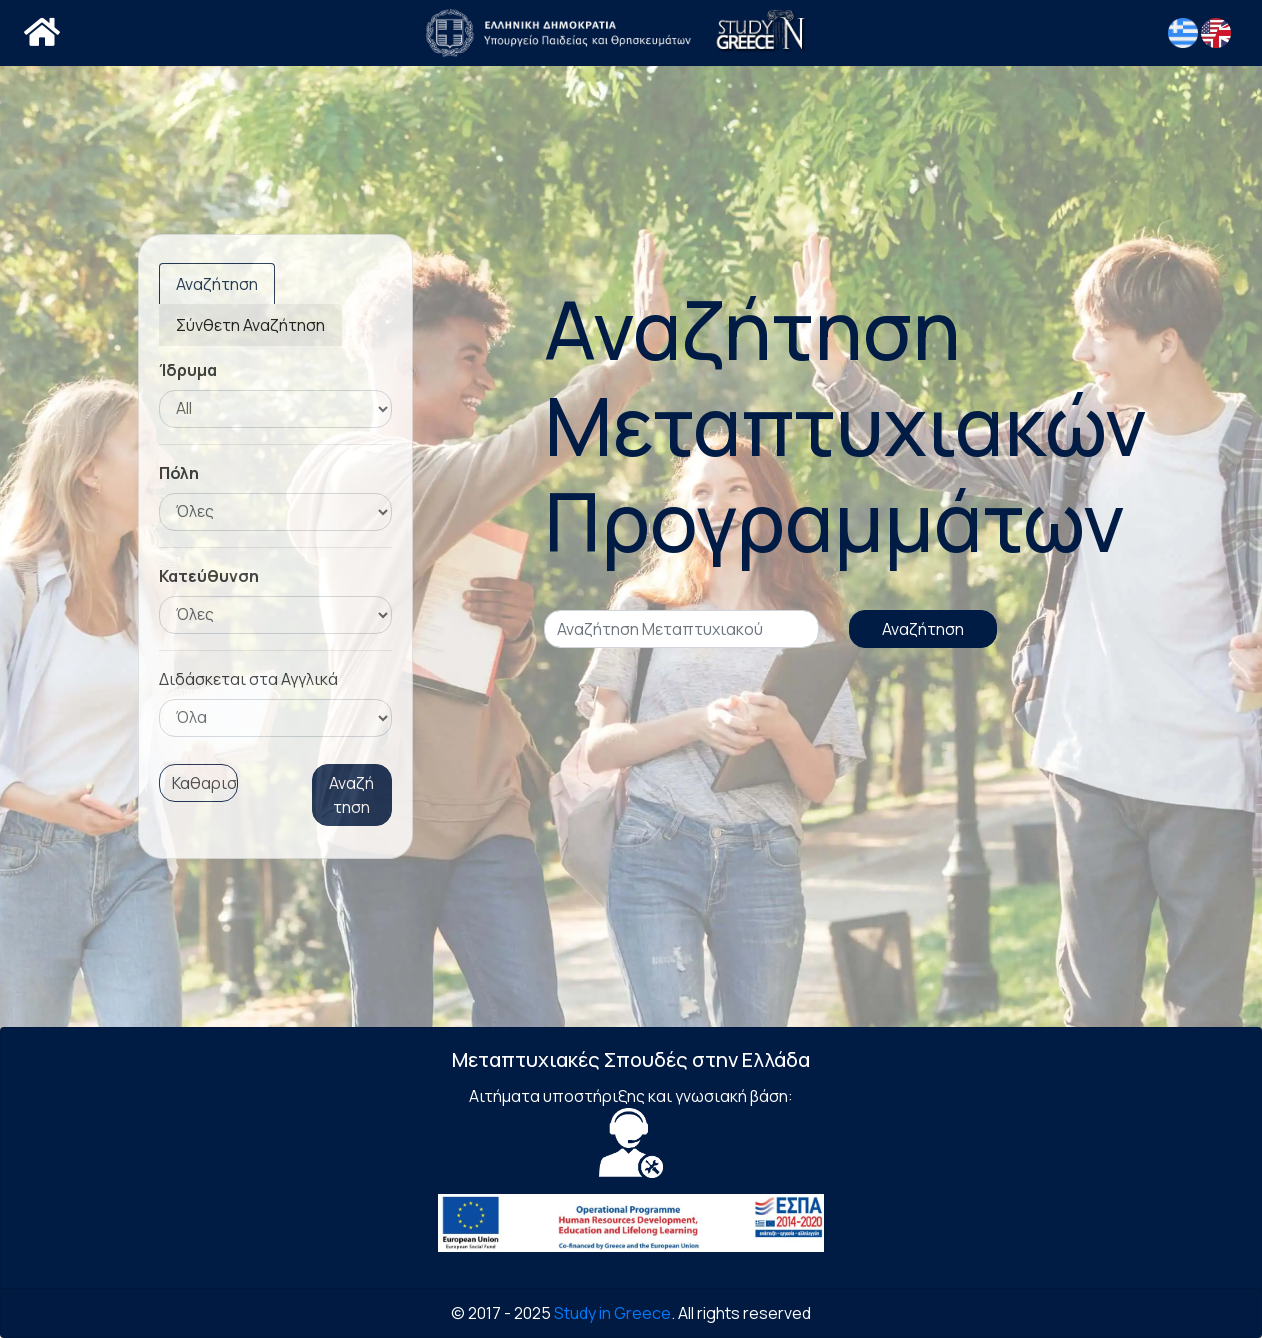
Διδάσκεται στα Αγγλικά (248, 679)
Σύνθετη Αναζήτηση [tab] (250, 325)
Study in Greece (612, 1313)
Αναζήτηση (351, 795)
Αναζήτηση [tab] (217, 284)
